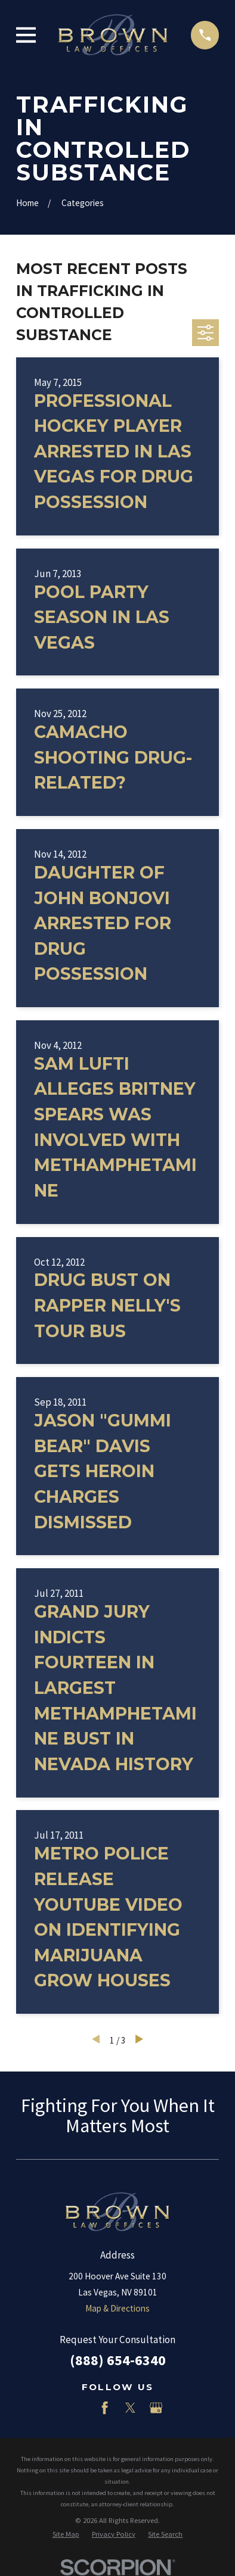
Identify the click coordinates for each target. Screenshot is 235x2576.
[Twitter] (130, 2407)
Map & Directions (117, 2308)
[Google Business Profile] (156, 2407)
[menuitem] (65, 2534)
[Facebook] (104, 2407)
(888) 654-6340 (118, 2360)
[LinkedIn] (79, 2407)
